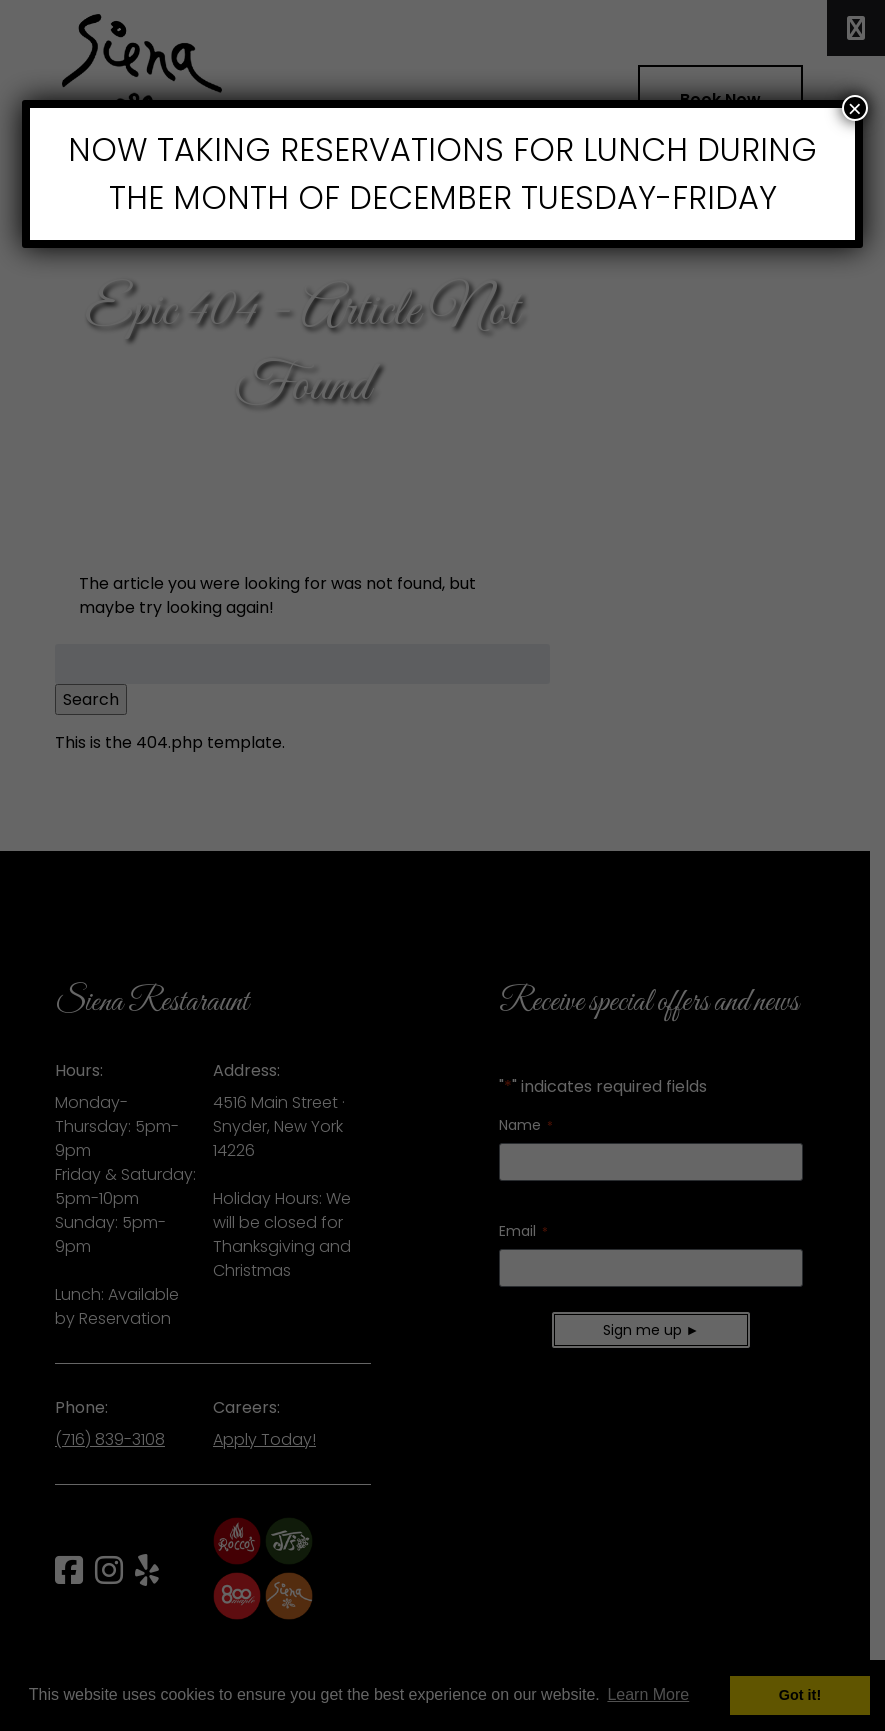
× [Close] (855, 108)
